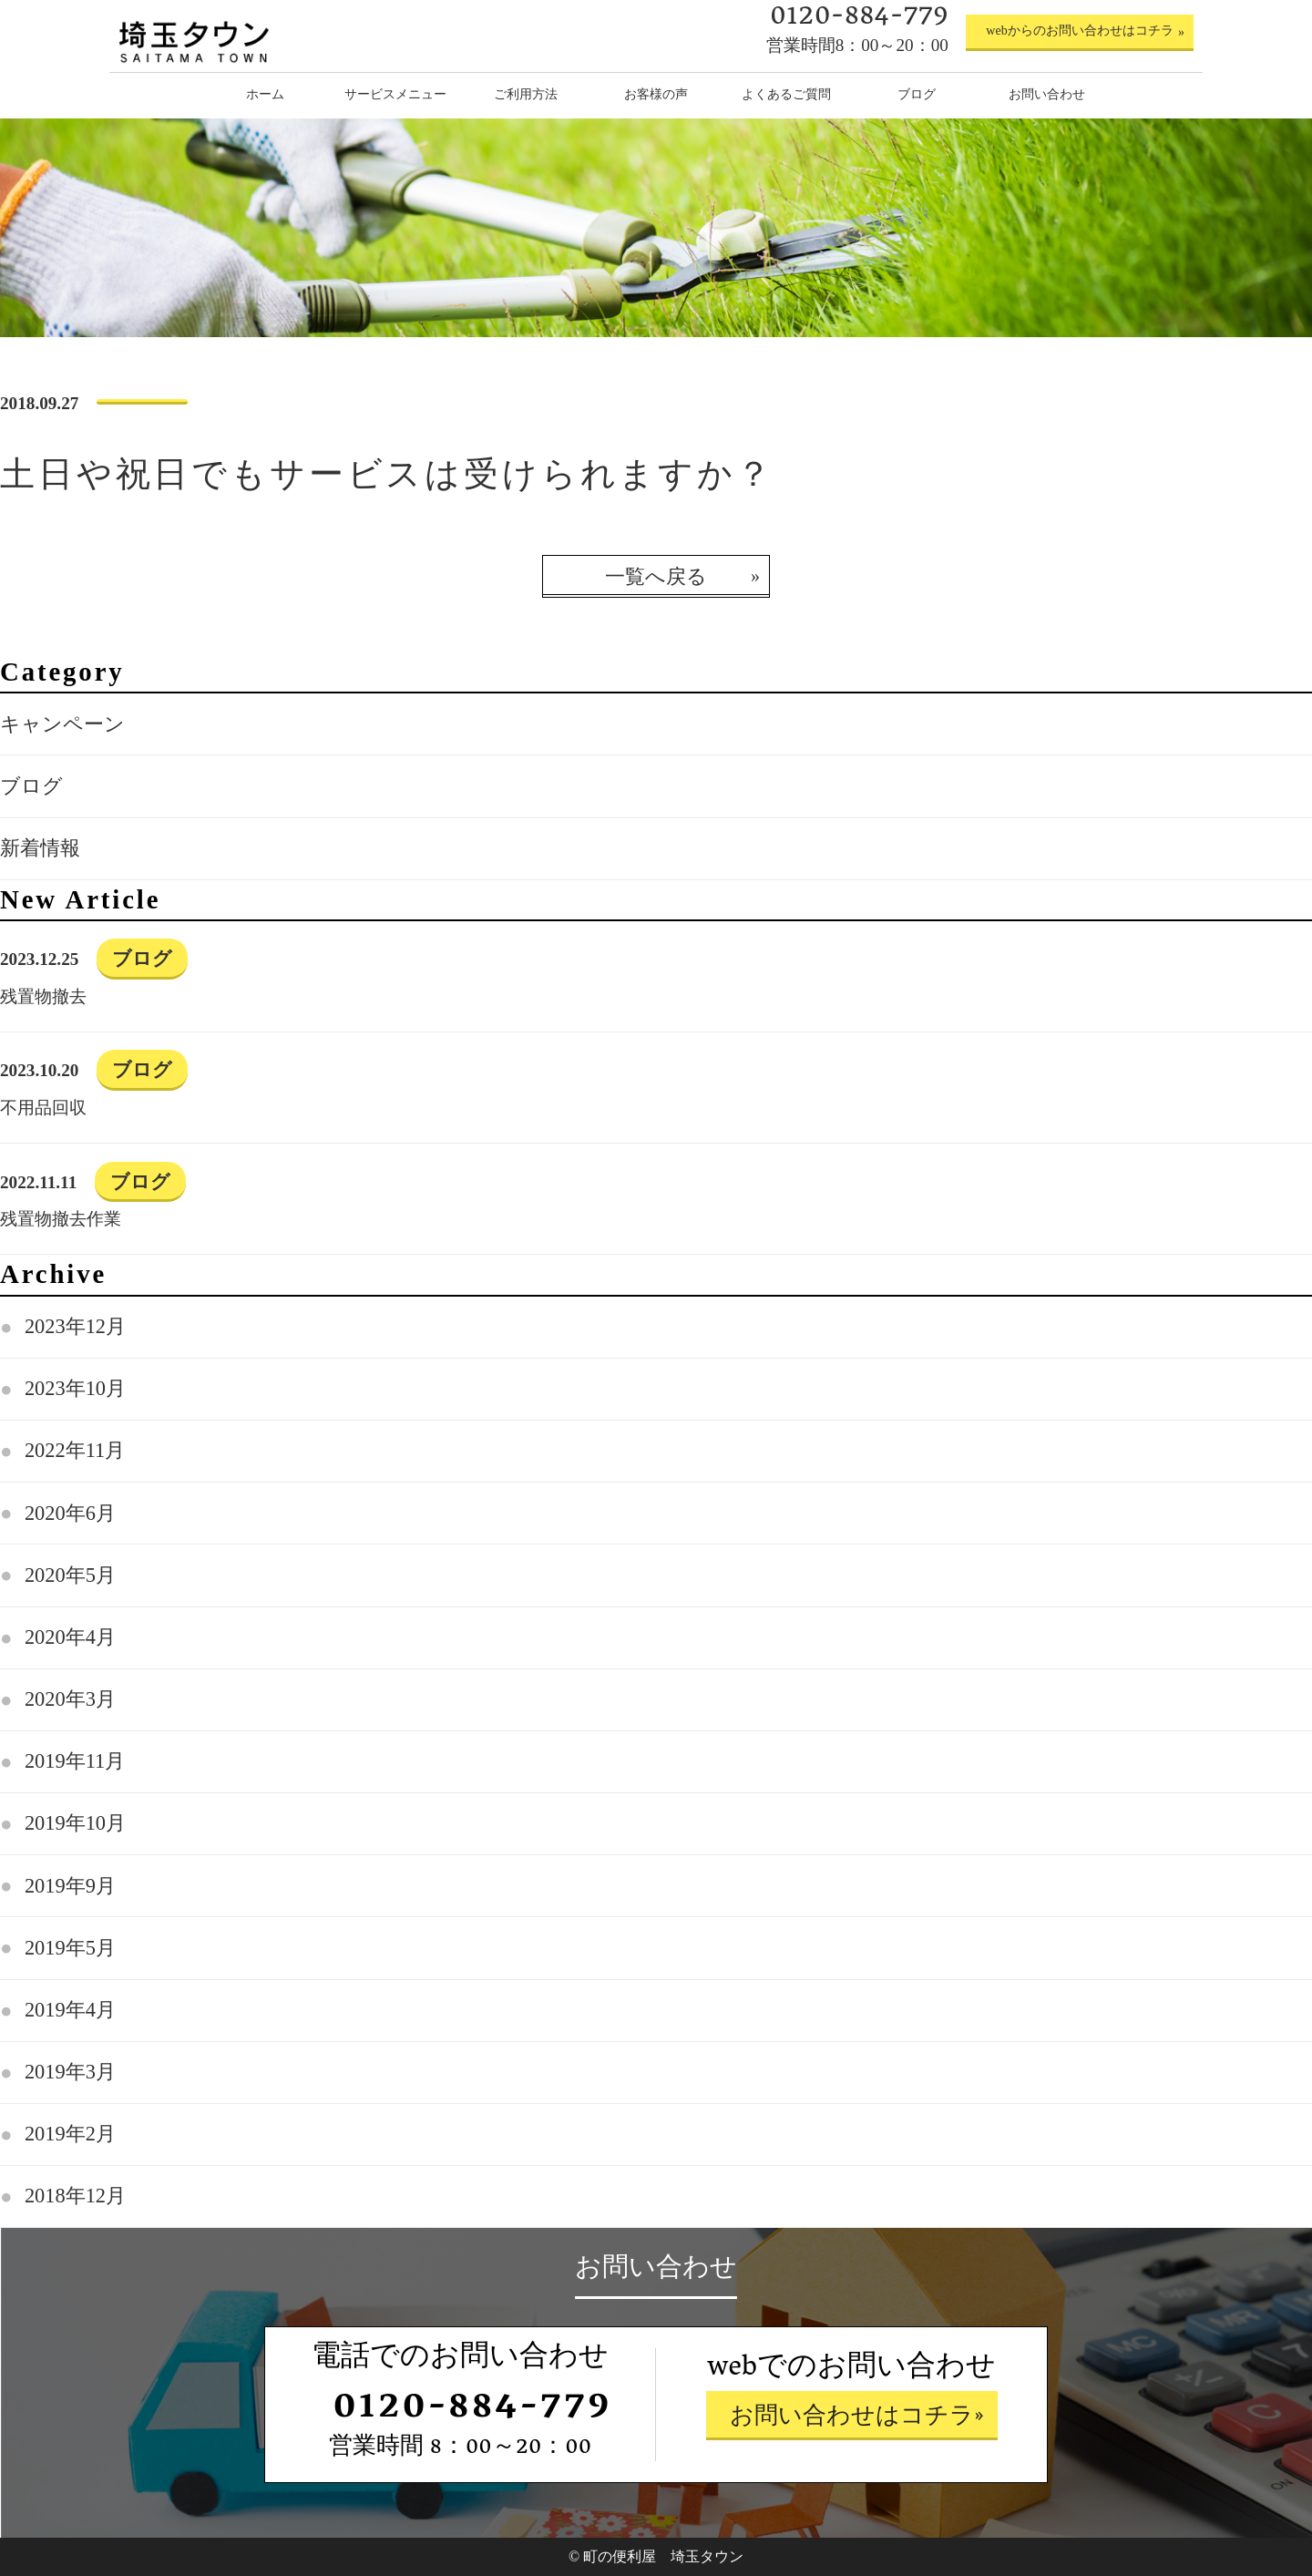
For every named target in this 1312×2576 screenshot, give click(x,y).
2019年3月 (70, 2071)
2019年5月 (70, 1947)
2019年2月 (70, 2133)
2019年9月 (70, 1885)
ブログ (31, 786)
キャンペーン (62, 724)
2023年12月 (75, 1326)
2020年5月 (70, 1575)
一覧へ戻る (656, 576)
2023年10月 (75, 1388)
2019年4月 (70, 2009)
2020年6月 (70, 1513)
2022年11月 (75, 1450)
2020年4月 (70, 1637)
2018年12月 (75, 2195)
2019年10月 (75, 1822)
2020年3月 (70, 1699)
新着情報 (40, 847)
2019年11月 (75, 1761)
